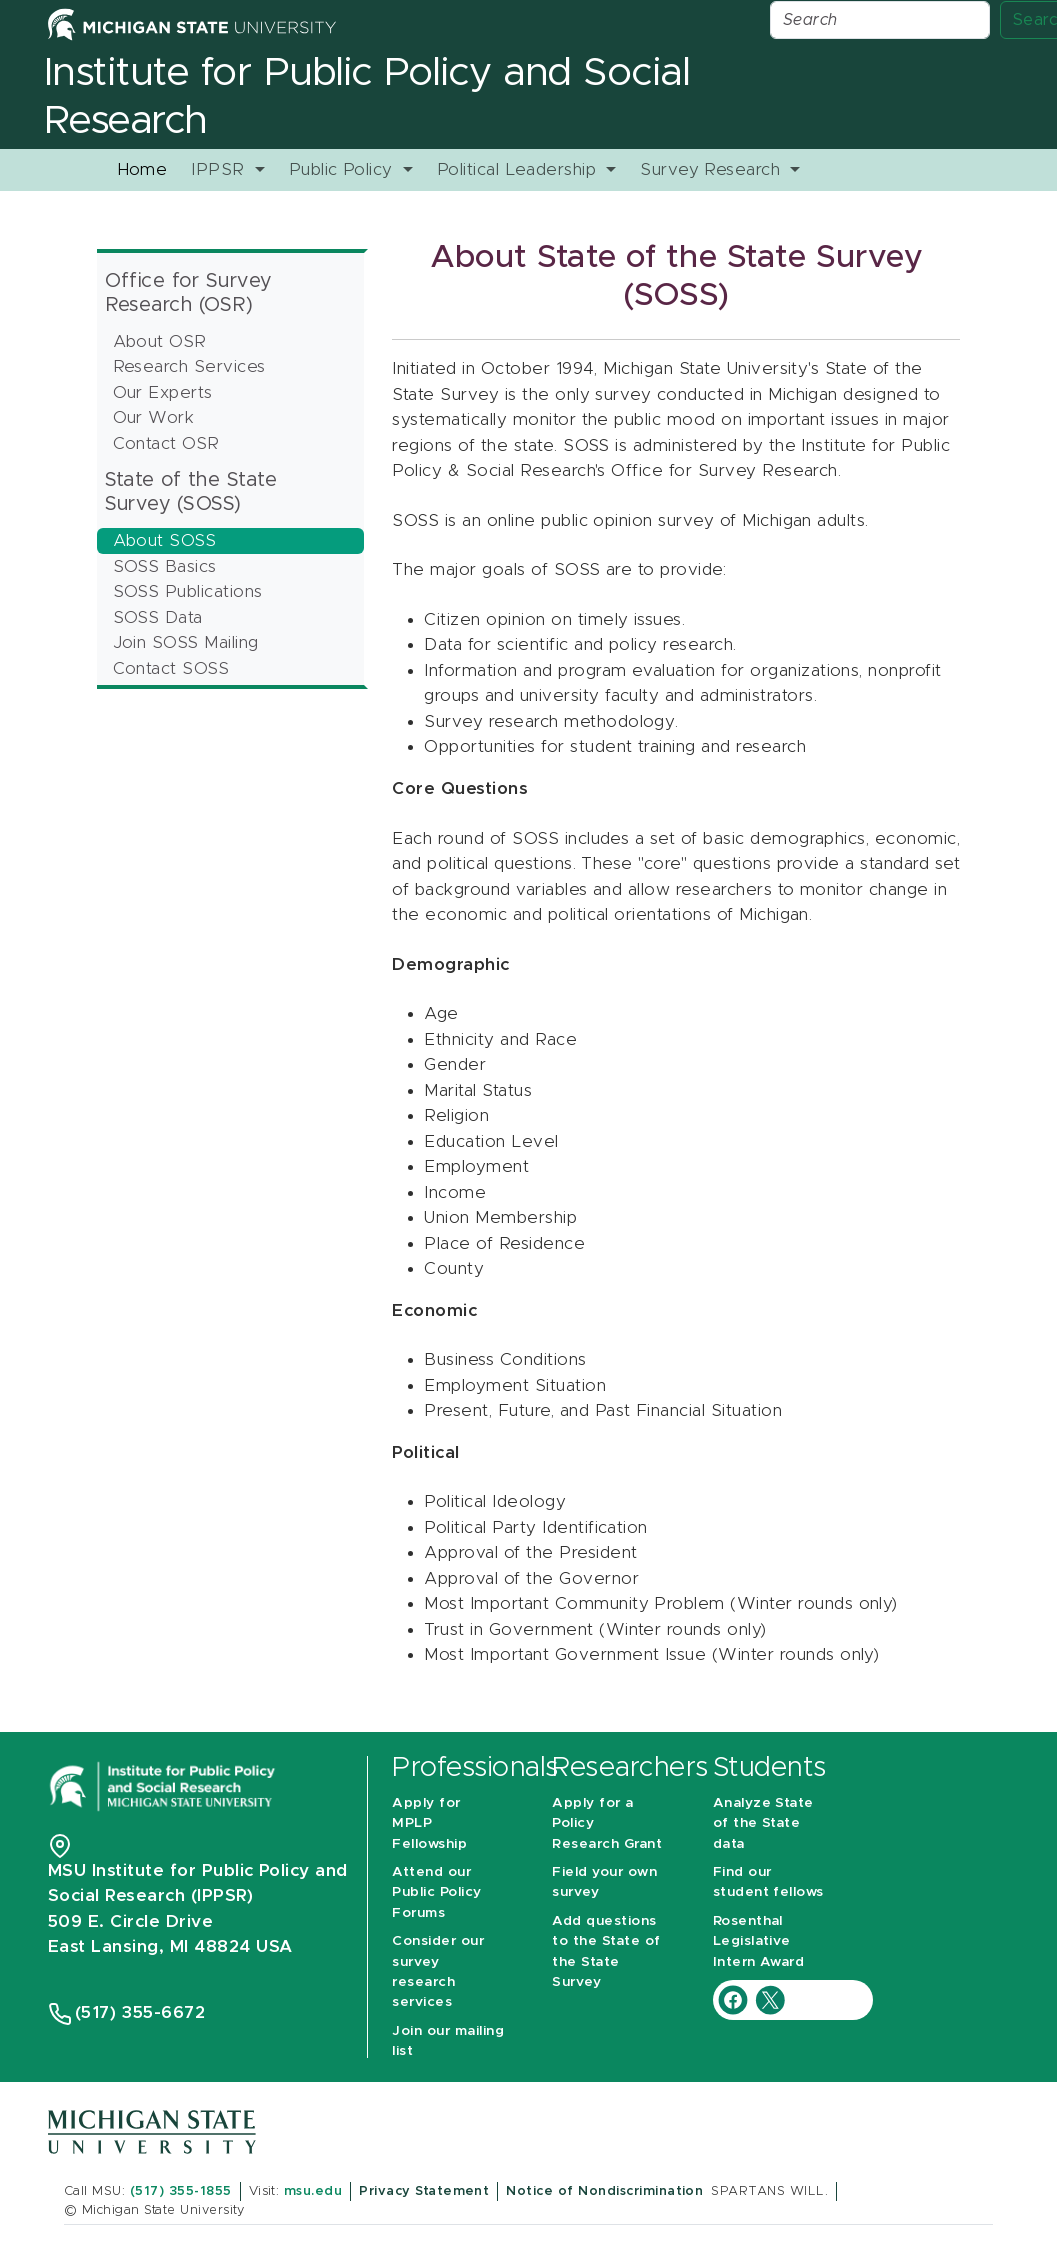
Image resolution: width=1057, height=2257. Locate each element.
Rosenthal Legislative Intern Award (759, 1941)
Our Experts (163, 392)
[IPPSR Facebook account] (735, 1998)
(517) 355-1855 (181, 2191)
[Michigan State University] (152, 2130)
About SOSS (165, 540)
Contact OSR (166, 443)
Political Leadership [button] (519, 169)
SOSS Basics (165, 566)
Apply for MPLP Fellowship (429, 1823)
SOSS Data (158, 617)
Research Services (189, 366)
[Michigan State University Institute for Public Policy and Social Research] (164, 1785)
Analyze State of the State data (763, 1823)
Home (142, 169)
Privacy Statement (424, 2191)
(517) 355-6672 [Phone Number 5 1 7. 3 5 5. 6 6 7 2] (140, 2012)
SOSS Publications (188, 591)
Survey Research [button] (713, 169)
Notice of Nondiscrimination (604, 2191)
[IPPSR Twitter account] (770, 1998)
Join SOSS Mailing (186, 642)
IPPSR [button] (220, 169)
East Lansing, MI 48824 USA (173, 1946)
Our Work (154, 417)
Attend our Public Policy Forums (436, 1892)
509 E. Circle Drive (130, 1921)
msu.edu (313, 2191)
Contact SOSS (171, 668)
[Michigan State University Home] (192, 23)
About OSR (160, 341)
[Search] (880, 20)
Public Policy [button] (344, 169)
